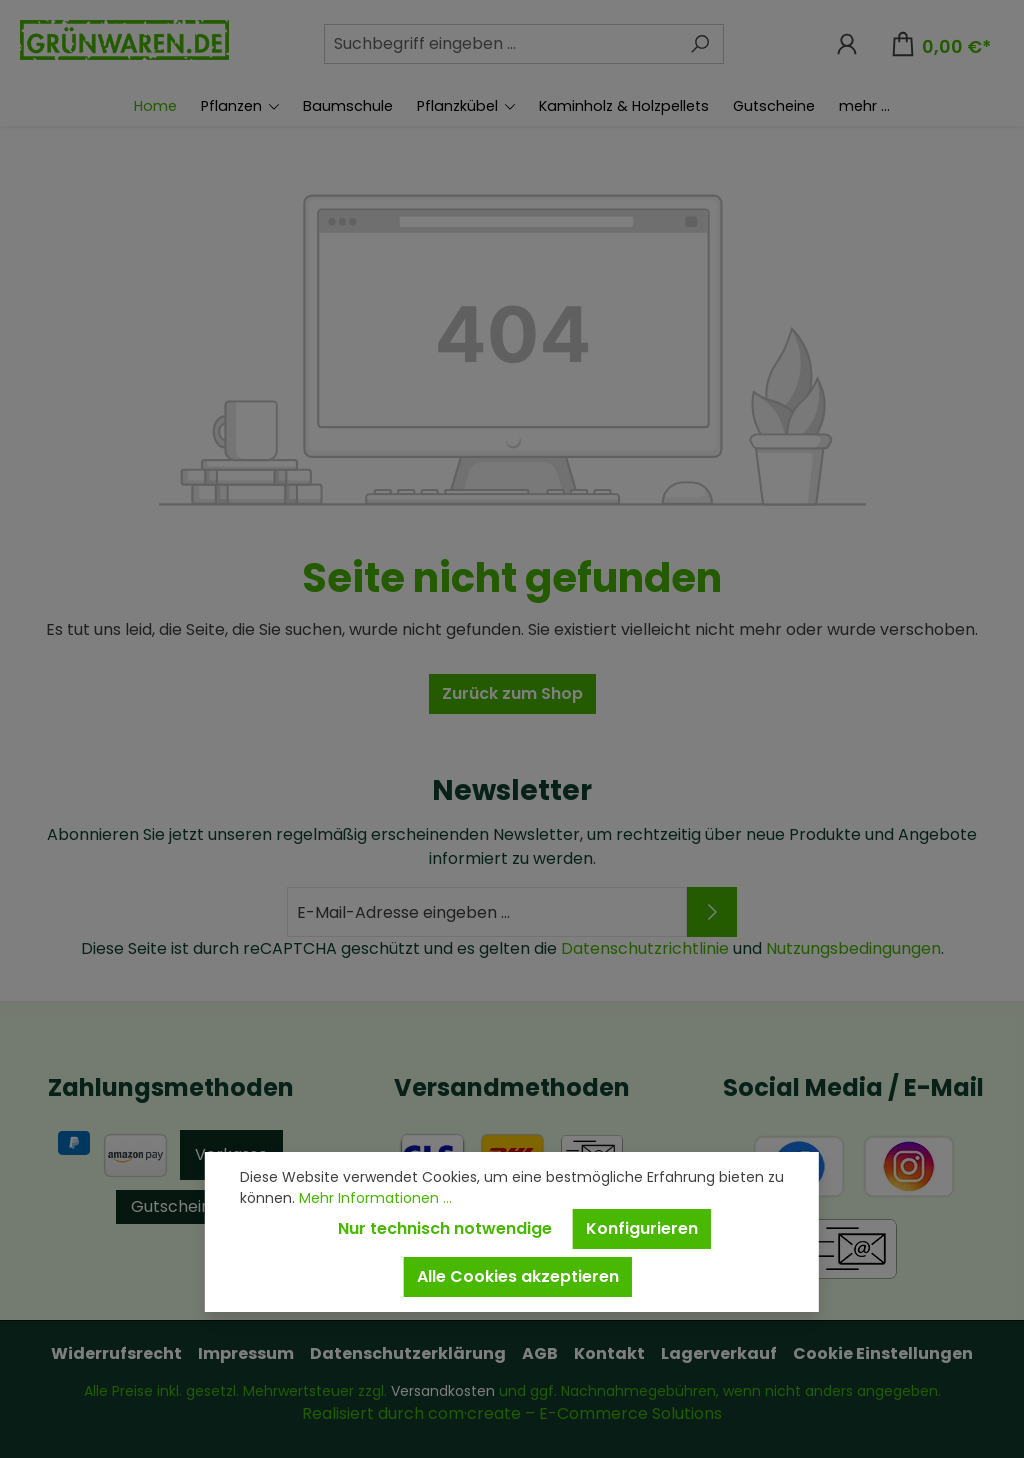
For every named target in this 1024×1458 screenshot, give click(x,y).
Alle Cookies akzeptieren (518, 1276)
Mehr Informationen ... (375, 1198)
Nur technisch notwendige (445, 1228)
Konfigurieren (642, 1228)
